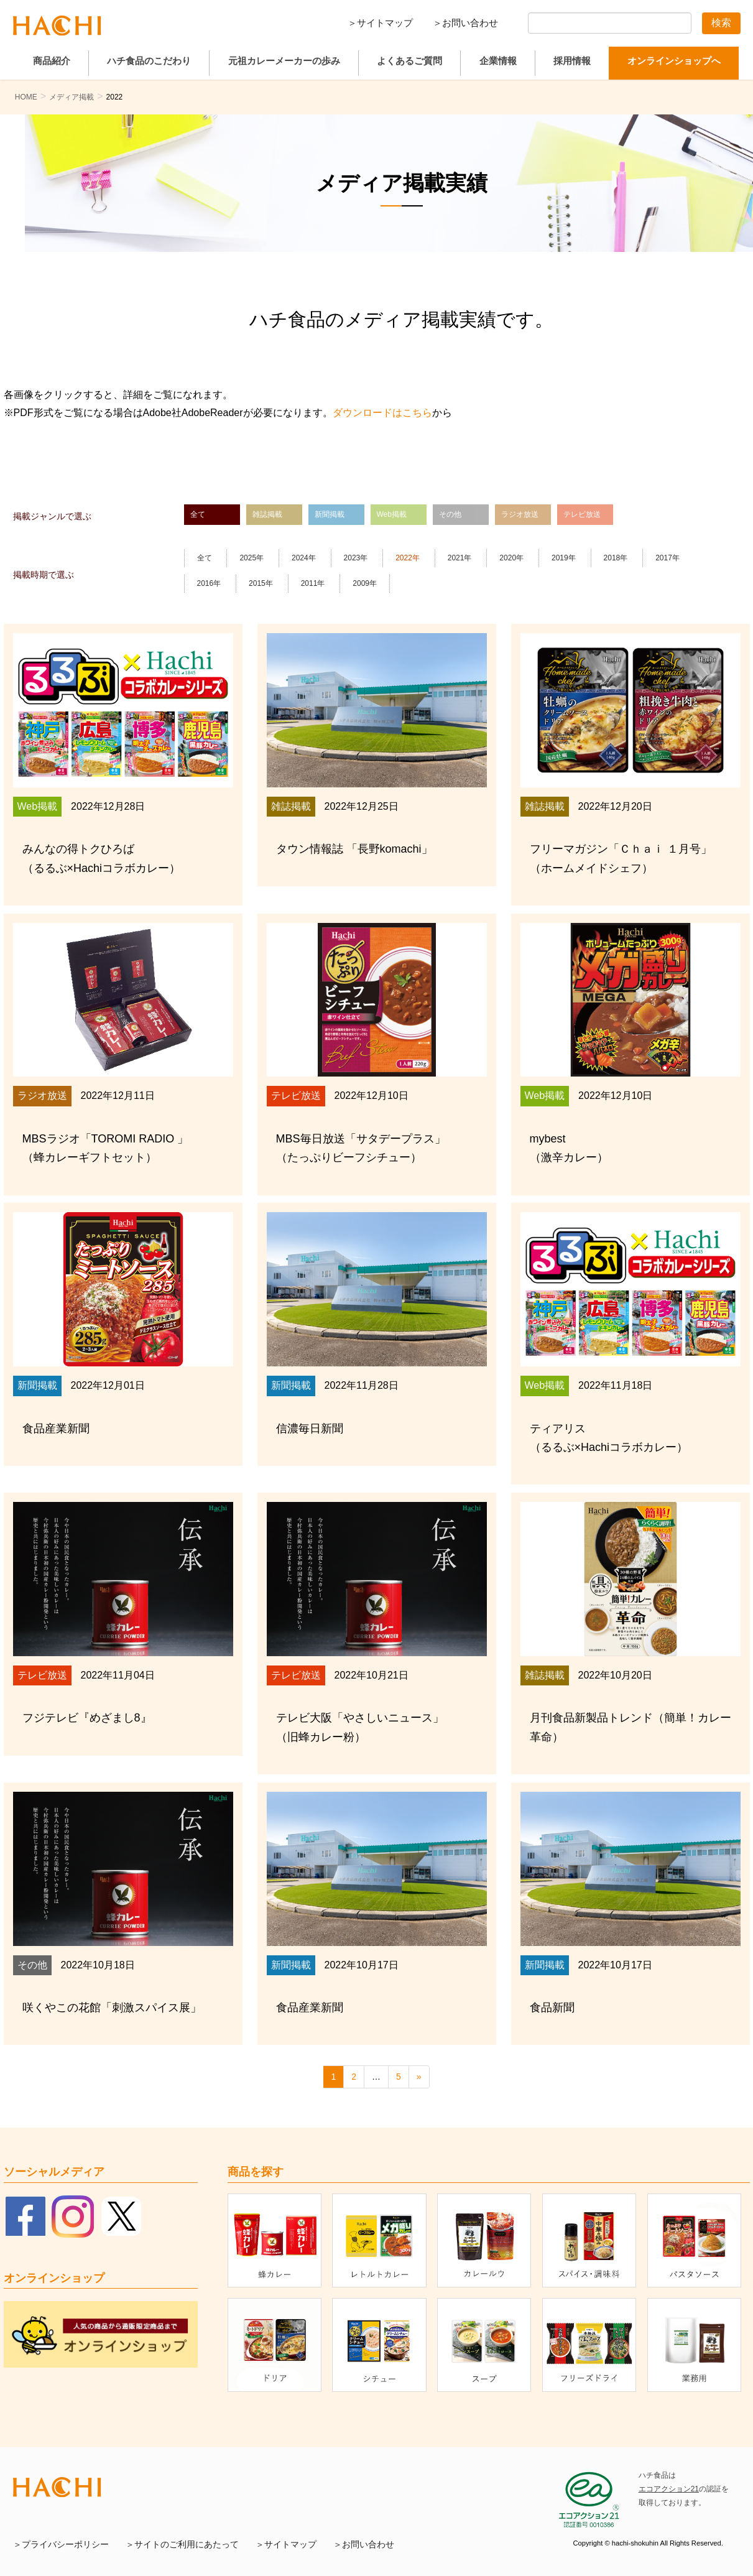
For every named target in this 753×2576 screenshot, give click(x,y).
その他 (450, 514)
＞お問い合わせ (465, 22)
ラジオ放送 (519, 514)
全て (197, 514)
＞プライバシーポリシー (61, 2544)
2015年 (261, 583)
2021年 (460, 558)
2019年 (564, 558)
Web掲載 (392, 514)
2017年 (667, 558)
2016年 (209, 583)
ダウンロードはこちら (382, 412)
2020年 (511, 558)
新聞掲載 (329, 514)
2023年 (356, 558)
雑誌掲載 (267, 514)
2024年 (304, 558)
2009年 (365, 583)
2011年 (313, 583)
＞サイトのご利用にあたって (182, 2544)
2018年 (616, 558)
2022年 (407, 558)
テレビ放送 (582, 514)
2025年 (251, 558)
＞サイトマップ (380, 22)
